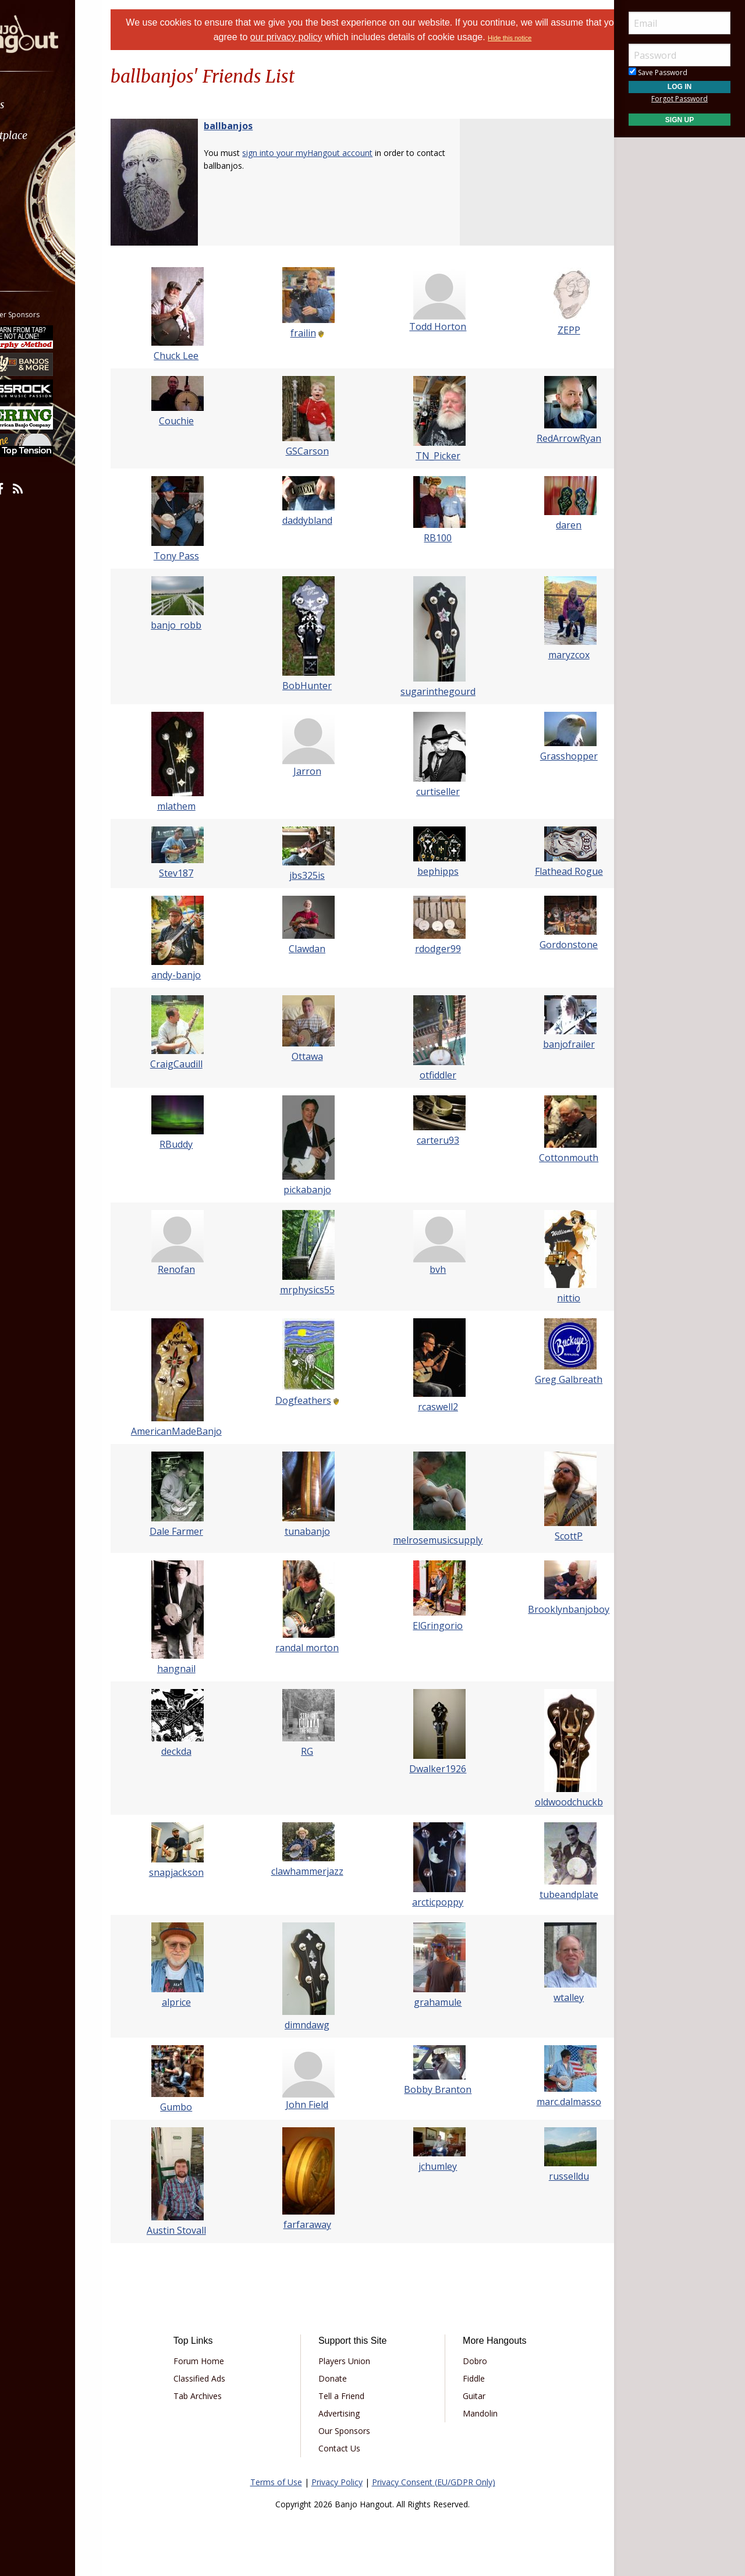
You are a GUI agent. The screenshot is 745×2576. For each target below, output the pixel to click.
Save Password (658, 72)
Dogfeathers (310, 1400)
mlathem (198, 806)
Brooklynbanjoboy (547, 1609)
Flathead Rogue (547, 871)
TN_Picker (431, 455)
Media (39, 197)
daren (547, 525)
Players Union (352, 2360)
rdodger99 (431, 948)
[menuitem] (65, 104)
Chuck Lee (198, 355)
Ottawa (314, 1056)
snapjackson (198, 1872)
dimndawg (314, 2024)
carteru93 (431, 1140)
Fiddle (466, 2378)
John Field (314, 2104)
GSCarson (314, 451)
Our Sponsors (352, 2430)
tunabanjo (314, 1531)
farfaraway (314, 2224)
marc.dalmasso (547, 2101)
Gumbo (198, 2106)
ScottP (547, 1536)
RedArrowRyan (547, 438)
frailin (310, 333)
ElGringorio (431, 1625)
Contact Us (347, 2448)
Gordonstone (547, 944)
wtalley (547, 1997)
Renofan (198, 1269)
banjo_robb (198, 625)
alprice (197, 2002)
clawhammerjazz (314, 1871)
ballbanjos (257, 125)
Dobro (467, 2360)
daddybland (314, 520)
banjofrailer (547, 1044)
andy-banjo (198, 974)
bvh (431, 1269)
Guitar (466, 2395)
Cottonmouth (547, 1157)
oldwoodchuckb (547, 1802)
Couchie (197, 420)
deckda (198, 1751)
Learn (38, 166)
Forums (42, 104)
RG (314, 1751)
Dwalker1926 (430, 1768)
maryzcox (547, 654)
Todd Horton (430, 326)
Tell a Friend (349, 2395)
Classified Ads (223, 2378)
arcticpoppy (430, 1902)
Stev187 (198, 873)
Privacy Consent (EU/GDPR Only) (433, 2482)
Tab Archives (221, 2395)
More (36, 228)
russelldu (547, 2176)
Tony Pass (198, 555)
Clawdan (314, 948)
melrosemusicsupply (431, 1540)
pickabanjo (314, 1189)
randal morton (314, 1647)
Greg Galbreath (547, 1379)
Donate (341, 2378)
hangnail (198, 1668)
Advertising (347, 2413)
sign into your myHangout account (336, 152)
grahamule (431, 2002)
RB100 (431, 537)
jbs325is (314, 875)
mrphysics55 (314, 1289)
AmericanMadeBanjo (197, 1431)
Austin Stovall (198, 2230)
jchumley (430, 2166)
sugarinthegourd (431, 691)
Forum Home (222, 2360)
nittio (547, 1297)
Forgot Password (679, 99)
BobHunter (314, 685)
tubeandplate (547, 1894)
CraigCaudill (198, 1064)
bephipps (431, 871)
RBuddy (198, 1144)
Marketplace (53, 135)
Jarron (314, 771)
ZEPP (547, 330)
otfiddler (431, 1075)
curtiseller (431, 791)
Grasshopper (547, 756)
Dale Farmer (198, 1531)
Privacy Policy (337, 2482)
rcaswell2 (431, 1406)
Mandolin (472, 2413)
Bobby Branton (430, 2089)
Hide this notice (545, 37)
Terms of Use (276, 2482)
